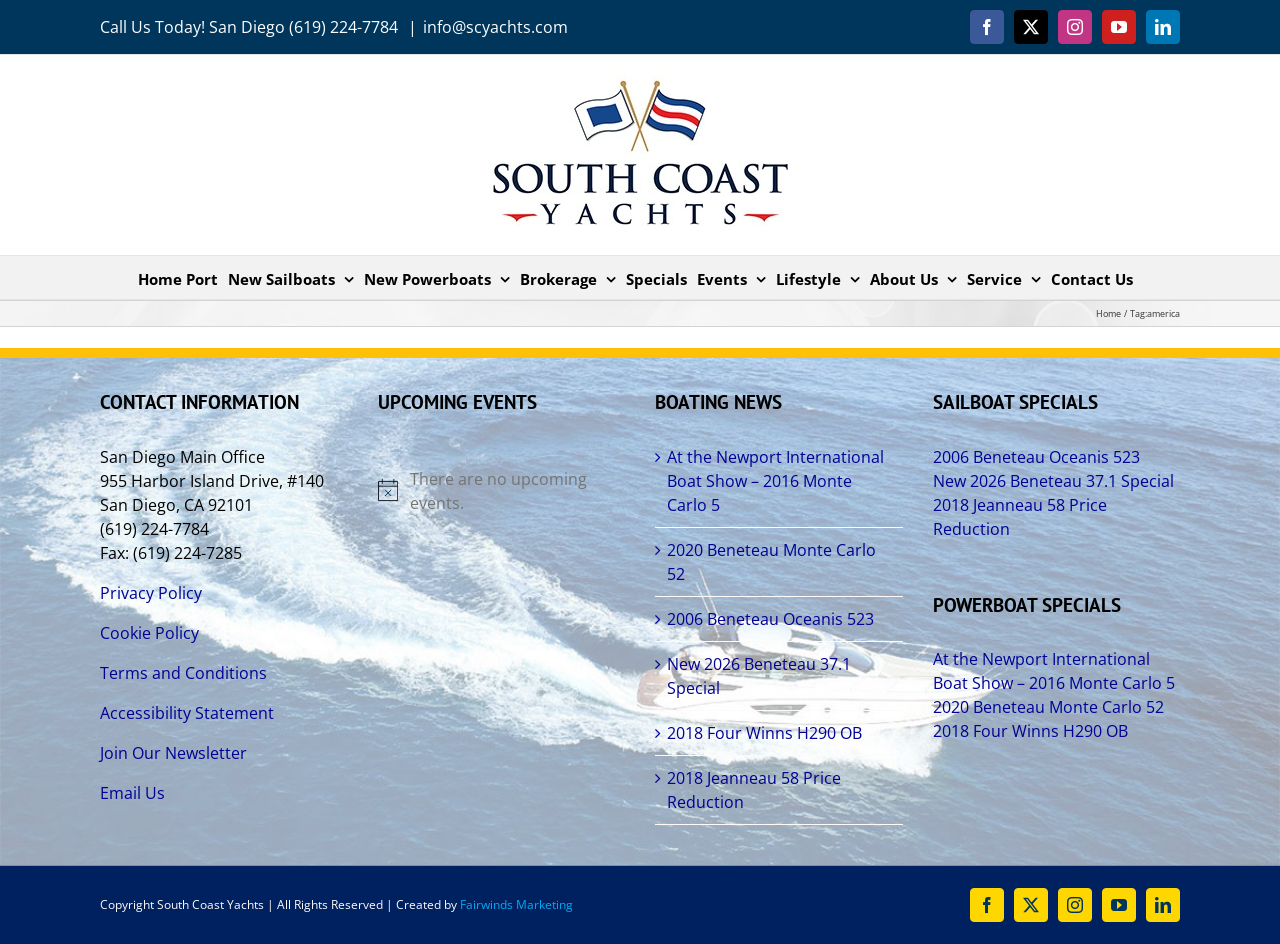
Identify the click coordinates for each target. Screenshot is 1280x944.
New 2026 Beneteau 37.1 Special (759, 676)
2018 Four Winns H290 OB (764, 733)
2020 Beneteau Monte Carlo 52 (771, 562)
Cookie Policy (149, 633)
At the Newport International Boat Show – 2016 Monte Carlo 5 (775, 481)
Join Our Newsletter (173, 753)
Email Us (132, 793)
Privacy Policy (151, 593)
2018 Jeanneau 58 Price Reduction (754, 790)
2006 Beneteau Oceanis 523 (770, 619)
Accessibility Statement (187, 713)
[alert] (502, 491)
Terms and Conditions (183, 673)
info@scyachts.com (495, 27)
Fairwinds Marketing (516, 904)
